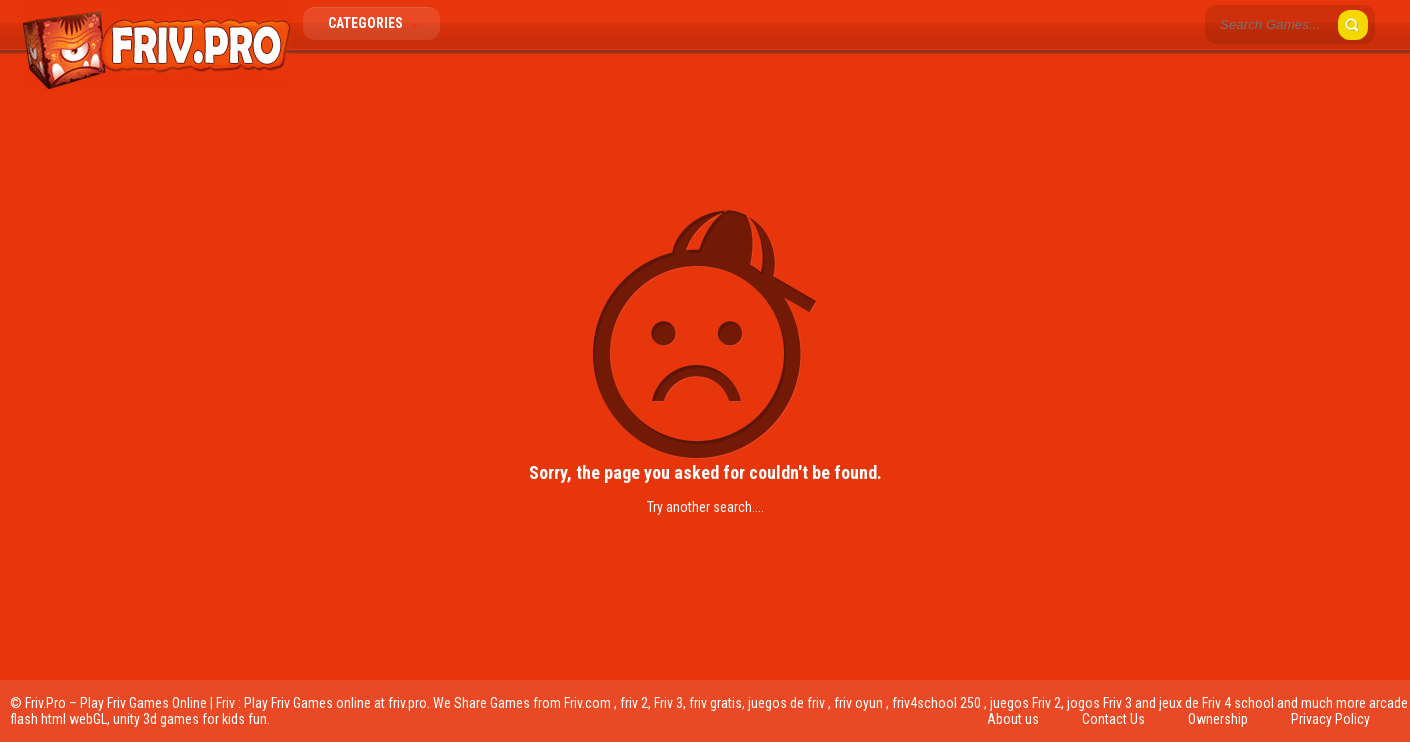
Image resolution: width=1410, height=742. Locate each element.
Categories (379, 23)
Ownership (1218, 719)
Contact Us (1113, 719)
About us (1013, 719)
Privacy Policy (1330, 719)
